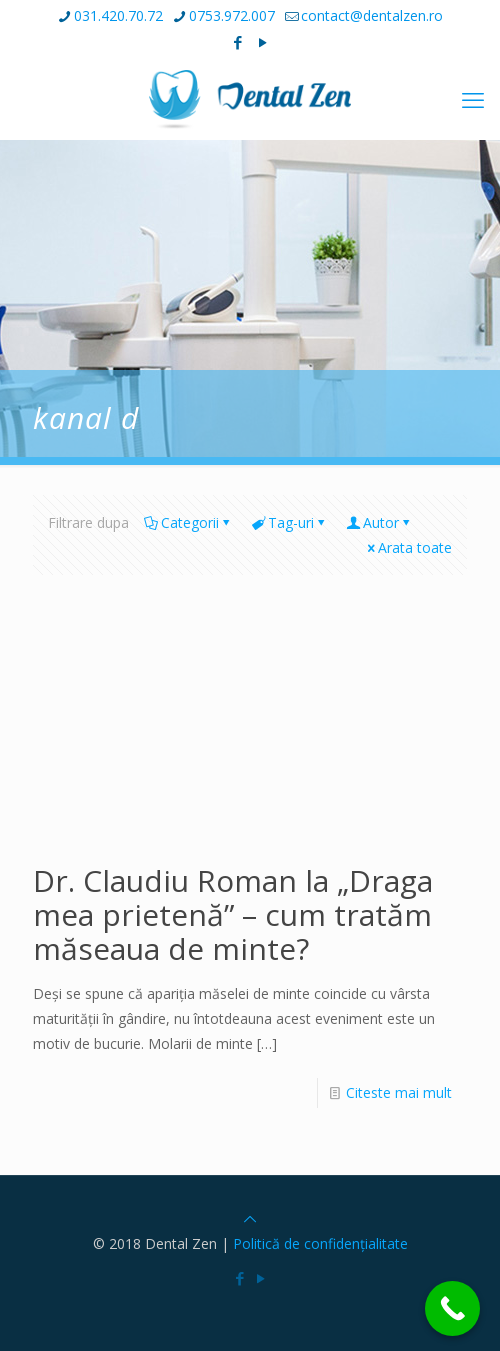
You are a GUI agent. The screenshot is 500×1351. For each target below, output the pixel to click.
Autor (379, 522)
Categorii (188, 522)
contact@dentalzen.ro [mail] (372, 15)
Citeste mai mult (399, 1092)
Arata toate (408, 547)
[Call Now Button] (452, 1308)
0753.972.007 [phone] (232, 15)
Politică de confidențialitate (320, 1243)
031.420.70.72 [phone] (118, 15)
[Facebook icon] (238, 42)
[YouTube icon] (263, 42)
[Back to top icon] (250, 1218)
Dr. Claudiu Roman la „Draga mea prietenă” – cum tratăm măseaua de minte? (233, 914)
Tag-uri (289, 522)
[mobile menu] (473, 99)
